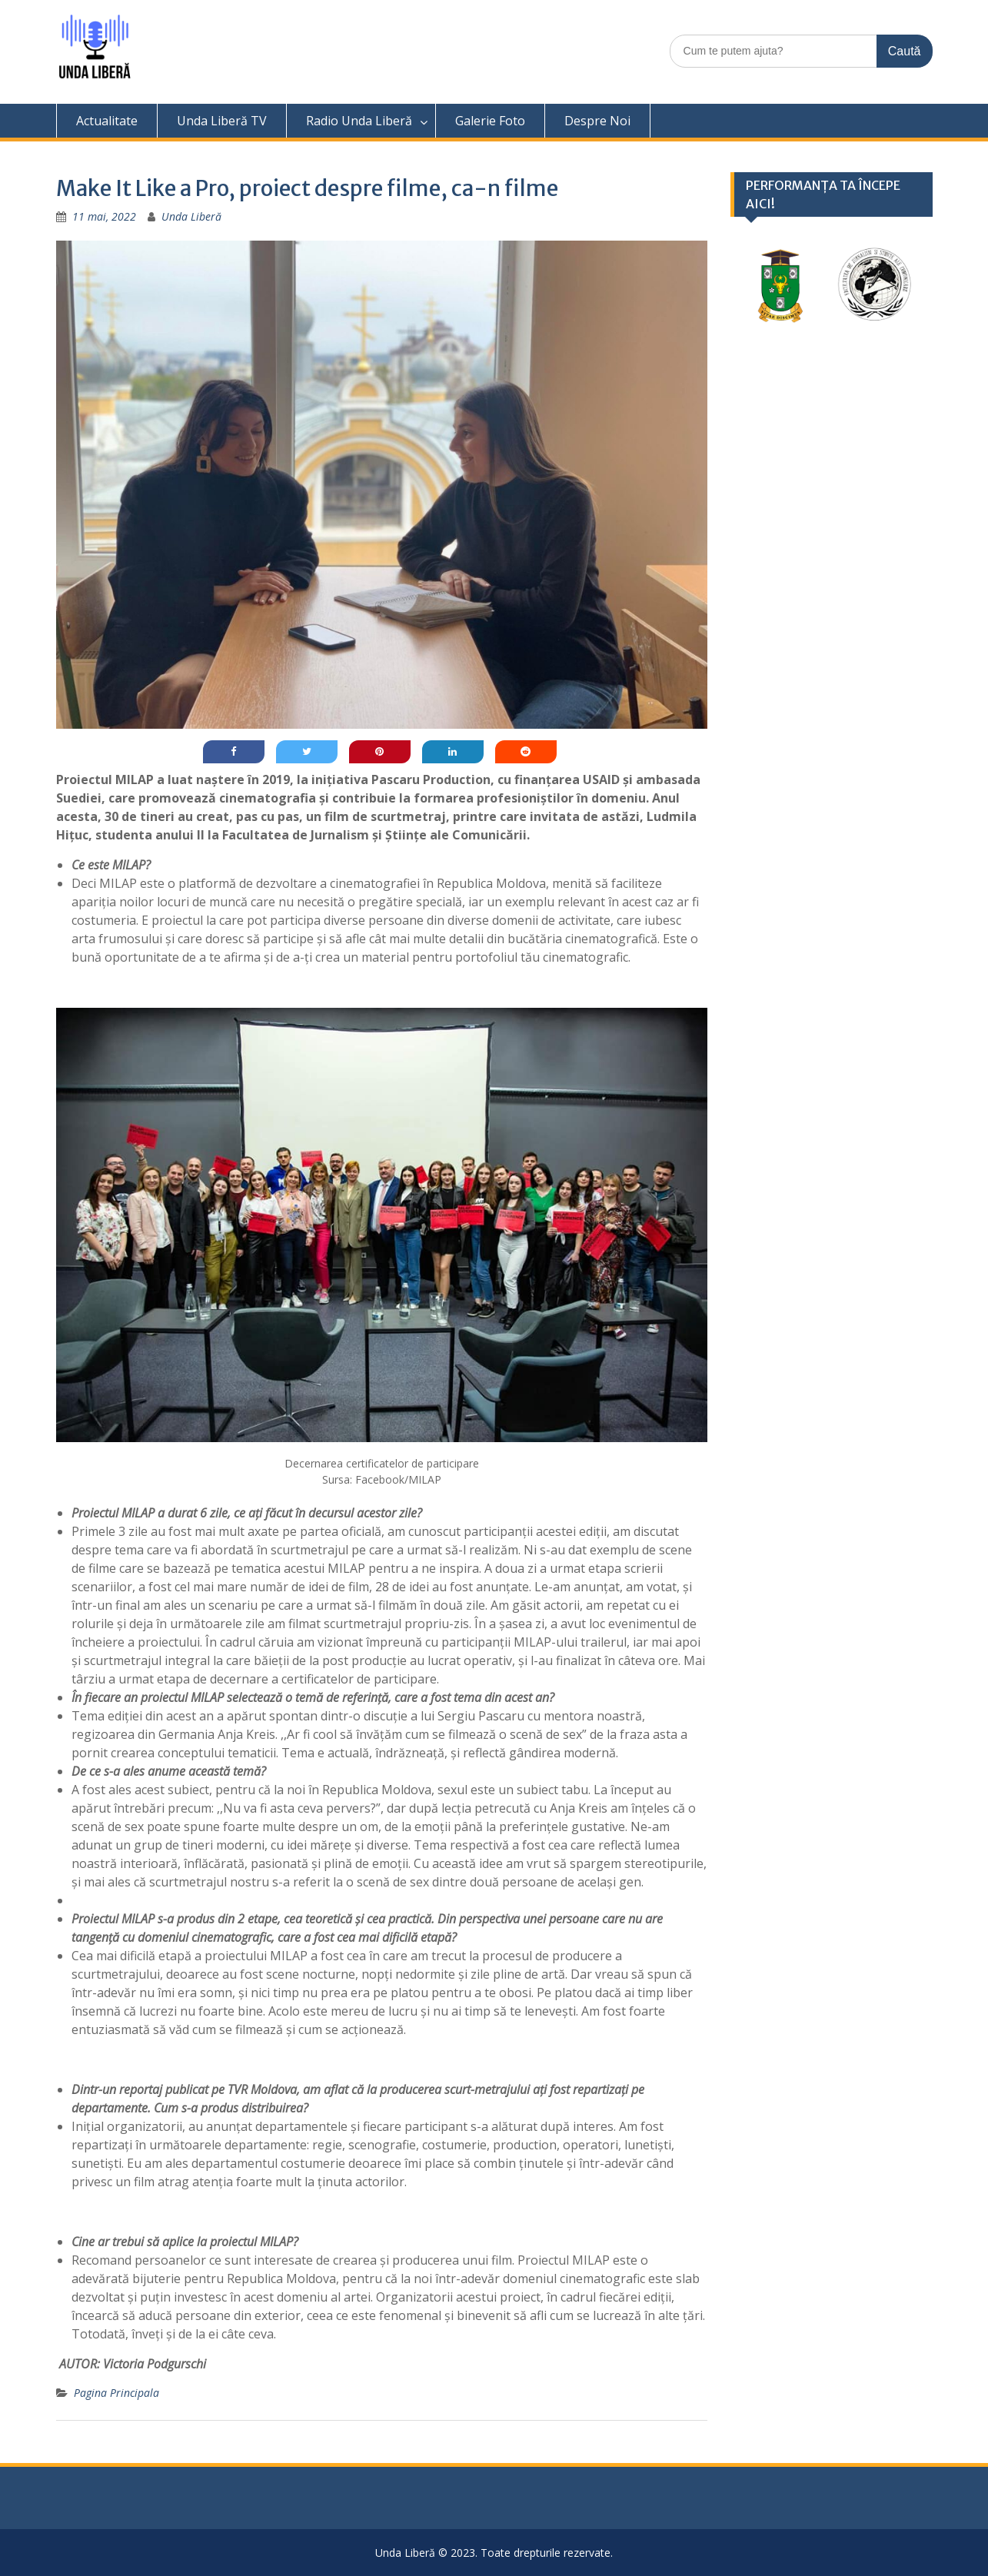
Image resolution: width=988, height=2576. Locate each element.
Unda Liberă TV (222, 120)
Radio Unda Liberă (359, 120)
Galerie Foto (490, 120)
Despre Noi (597, 120)
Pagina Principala (116, 2392)
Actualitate (107, 120)
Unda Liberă (191, 216)
